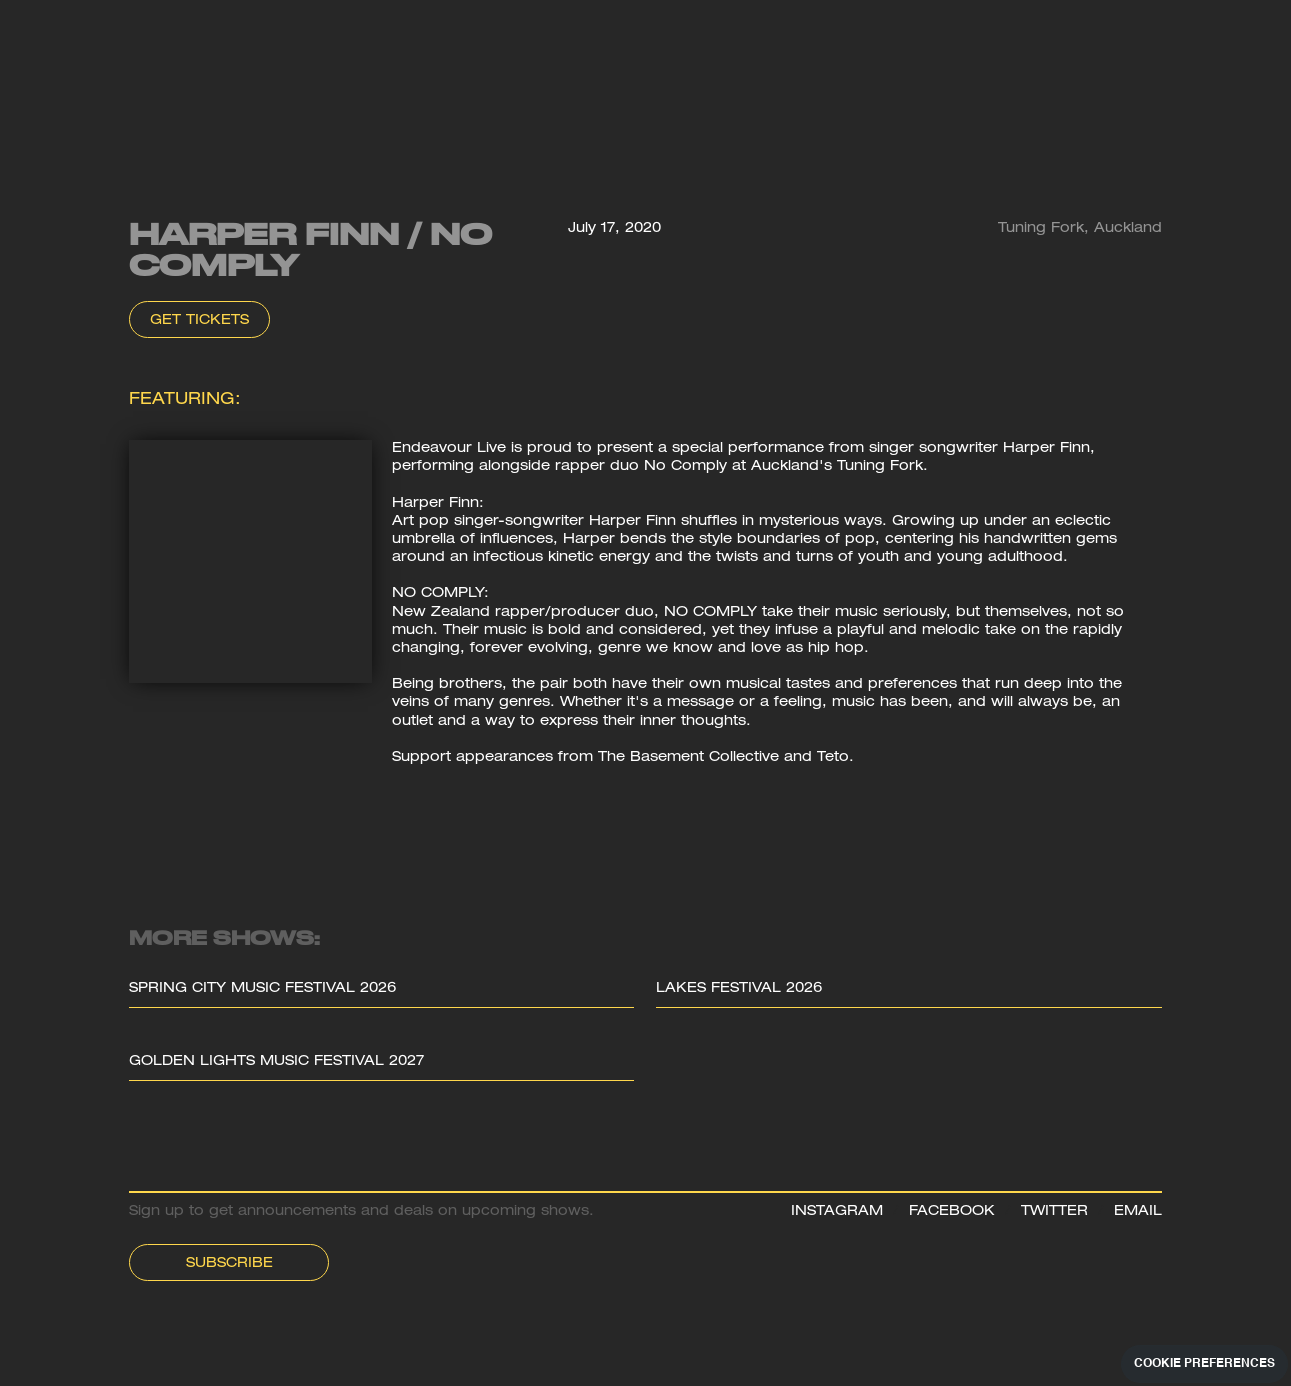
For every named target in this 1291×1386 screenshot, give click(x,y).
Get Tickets (199, 321)
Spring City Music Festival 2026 (262, 989)
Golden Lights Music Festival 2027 (276, 1062)
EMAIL (1138, 1212)
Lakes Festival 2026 (739, 989)
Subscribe (229, 1264)
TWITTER (1054, 1212)
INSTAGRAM (837, 1212)
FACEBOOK (952, 1212)
